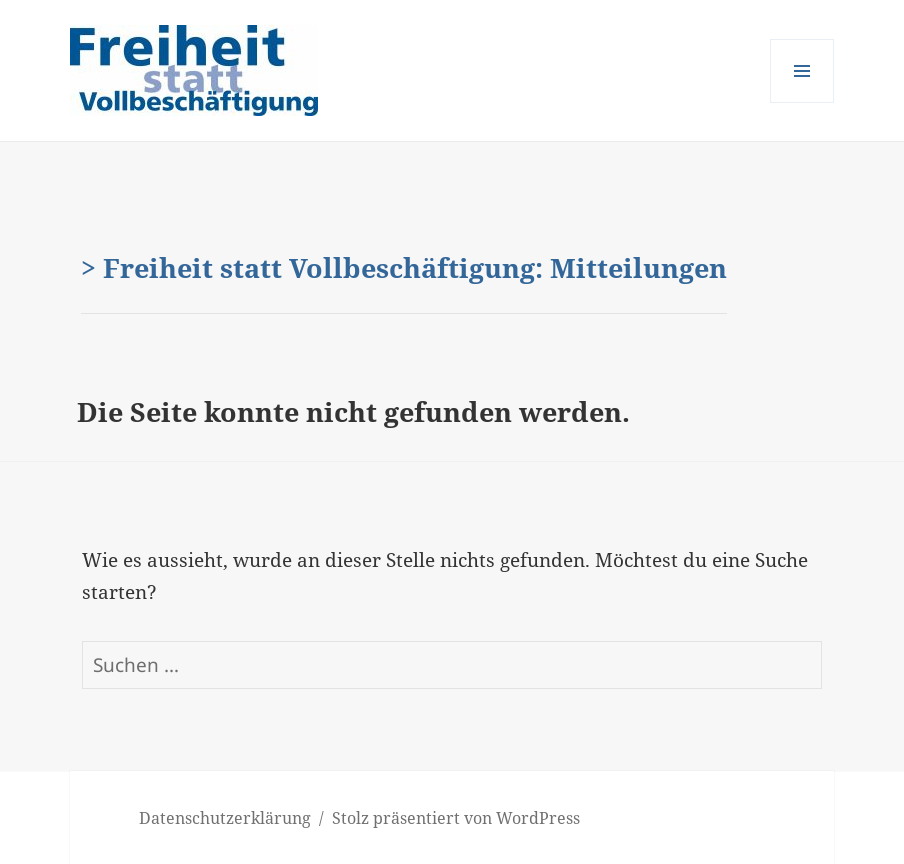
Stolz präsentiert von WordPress (456, 818)
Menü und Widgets (802, 102)
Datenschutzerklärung (225, 818)
